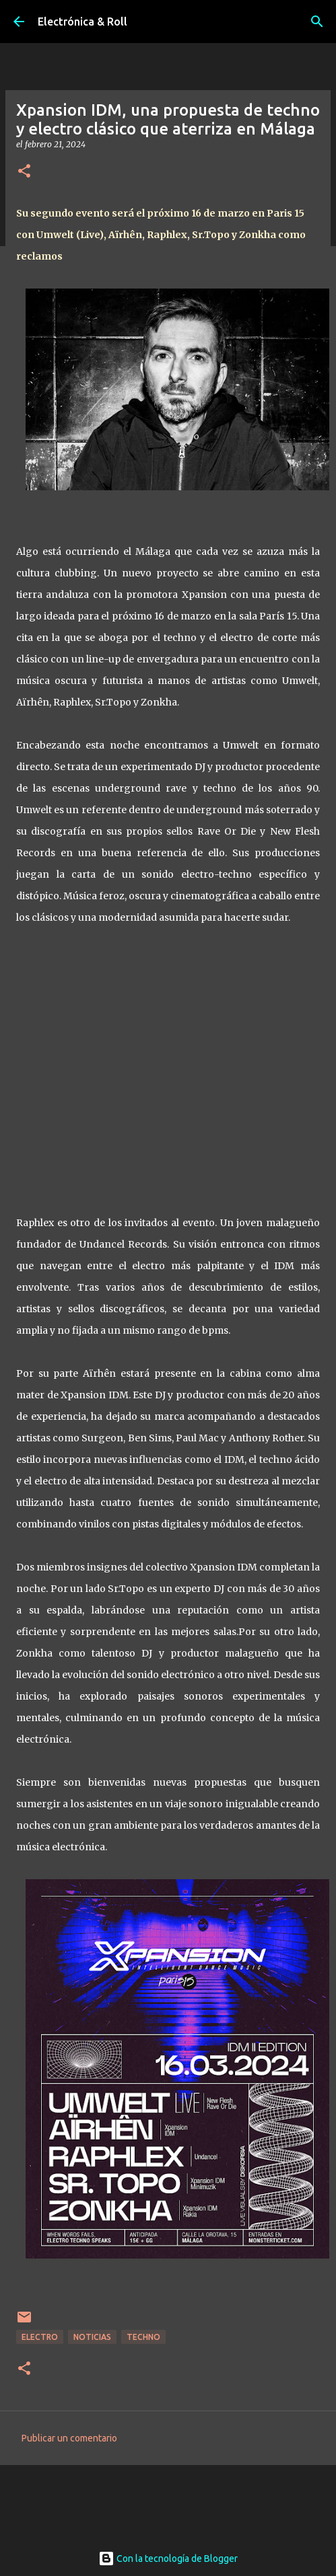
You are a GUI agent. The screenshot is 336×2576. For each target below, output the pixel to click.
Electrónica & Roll (82, 21)
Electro (40, 2337)
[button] (24, 172)
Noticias (92, 2337)
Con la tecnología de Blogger (168, 2558)
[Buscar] (317, 21)
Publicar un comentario (69, 2438)
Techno (143, 2337)
